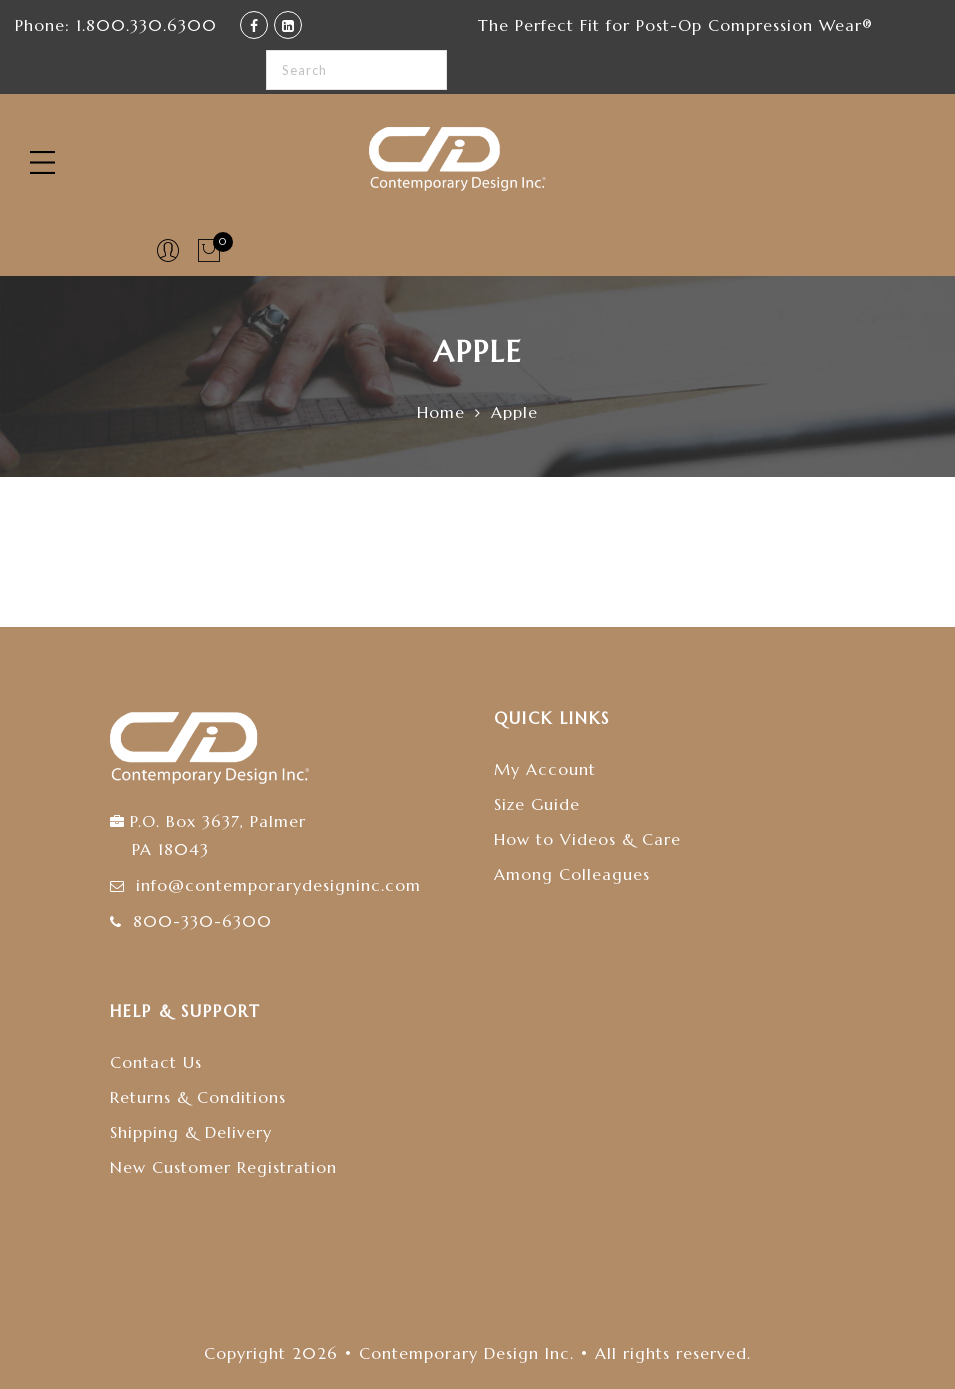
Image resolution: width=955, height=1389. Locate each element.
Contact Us (156, 1062)
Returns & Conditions (198, 1097)
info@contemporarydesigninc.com (278, 885)
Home (441, 412)
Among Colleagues (572, 874)
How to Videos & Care (587, 839)
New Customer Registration (223, 1167)
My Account (545, 769)
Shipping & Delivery (191, 1132)
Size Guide (537, 804)
